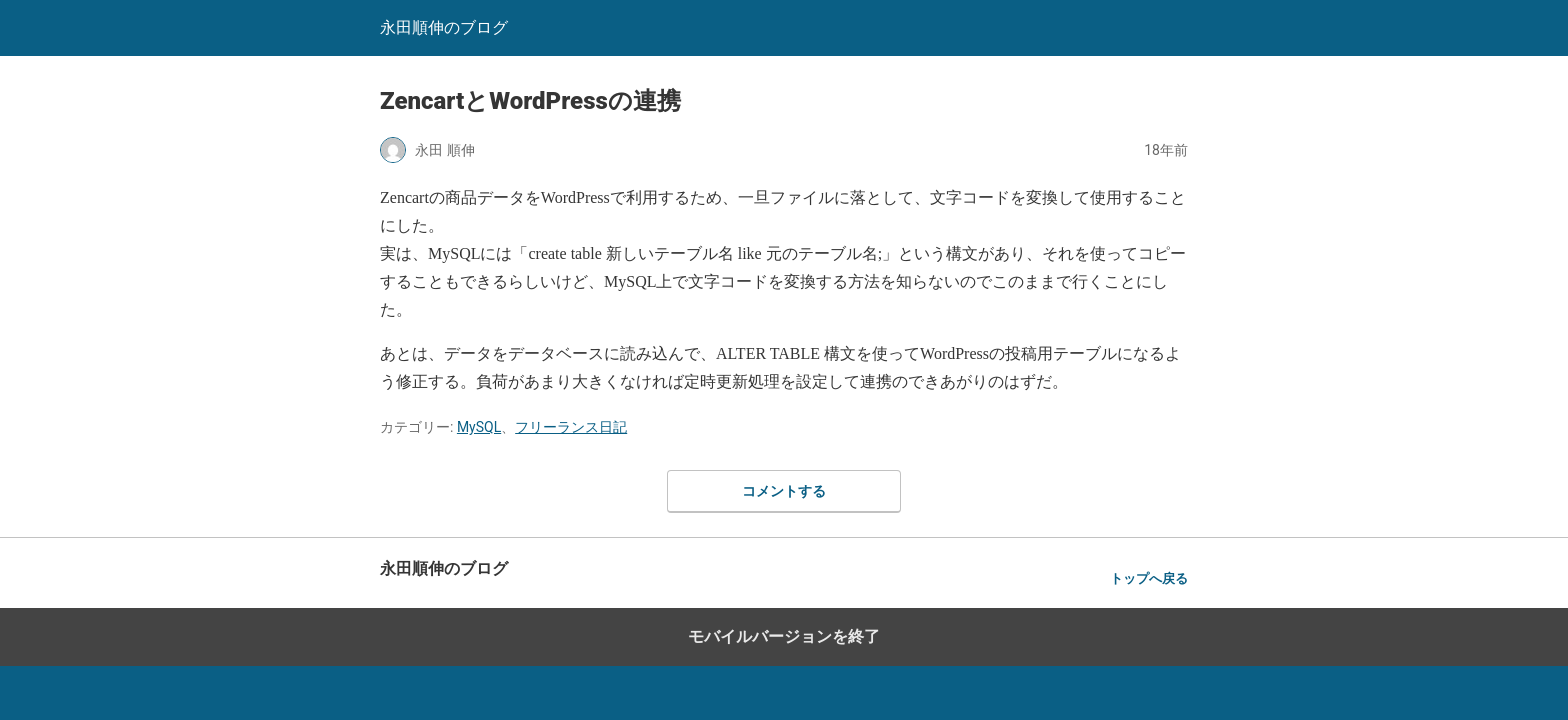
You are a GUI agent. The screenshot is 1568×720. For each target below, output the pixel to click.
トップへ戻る (1149, 578)
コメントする (784, 491)
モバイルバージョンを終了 (784, 636)
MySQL (479, 427)
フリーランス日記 (571, 427)
